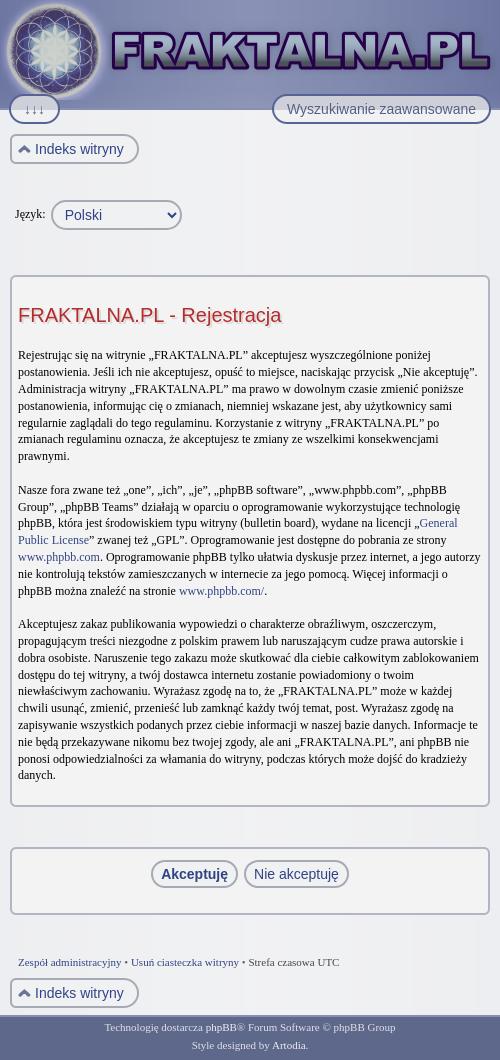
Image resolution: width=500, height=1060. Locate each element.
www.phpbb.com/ (221, 591)
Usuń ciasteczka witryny (185, 962)
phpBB (221, 1027)
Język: (30, 214)
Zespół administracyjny (70, 962)
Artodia (289, 1045)
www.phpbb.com (59, 557)
